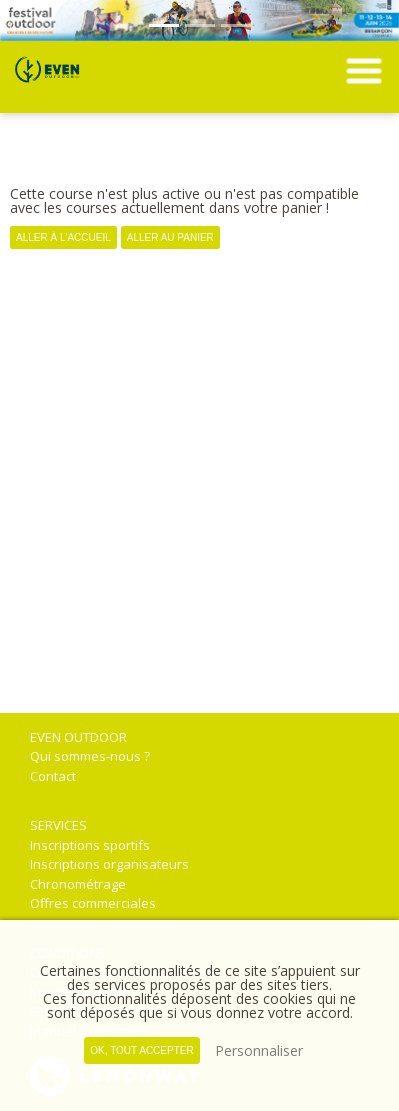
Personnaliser (259, 1050)
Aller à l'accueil (63, 237)
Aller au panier (170, 237)
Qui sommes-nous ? (90, 756)
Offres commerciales (93, 903)
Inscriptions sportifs (90, 845)
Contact (53, 776)
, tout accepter (141, 1050)
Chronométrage (78, 884)
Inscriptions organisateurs (109, 864)
